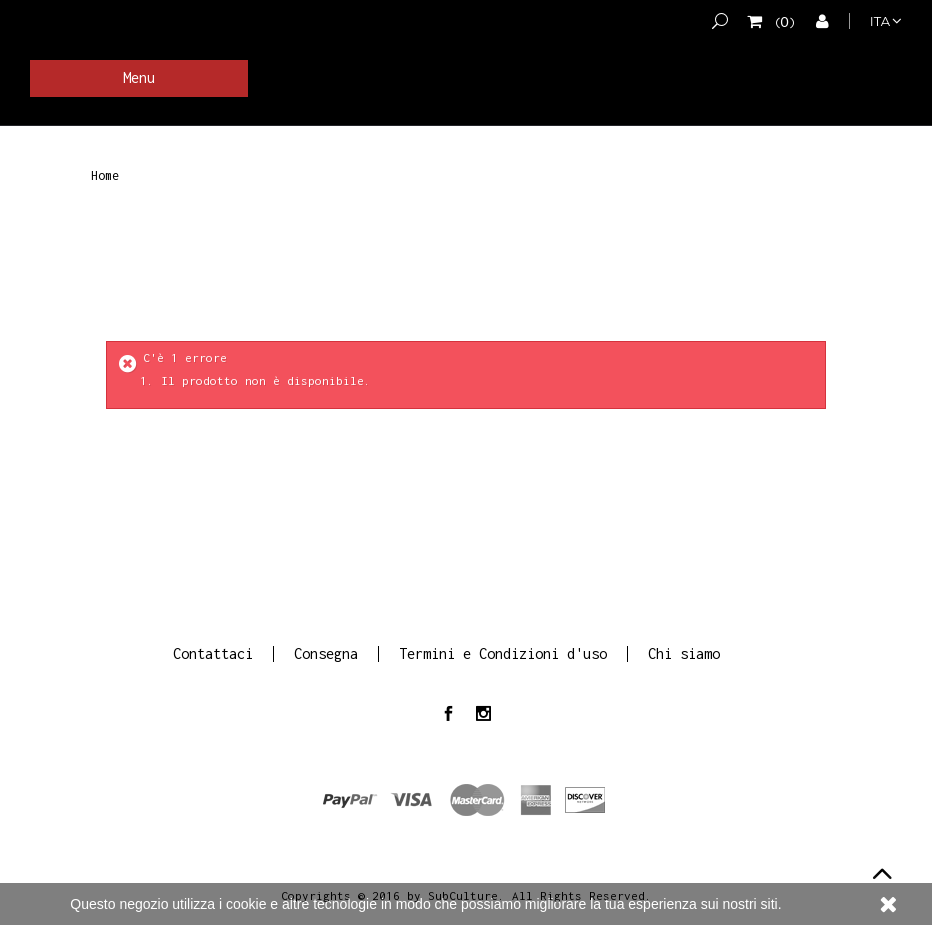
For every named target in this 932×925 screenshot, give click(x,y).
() (781, 21)
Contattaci (213, 653)
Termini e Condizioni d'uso (503, 653)
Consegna (326, 653)
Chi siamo (684, 653)
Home (105, 176)
